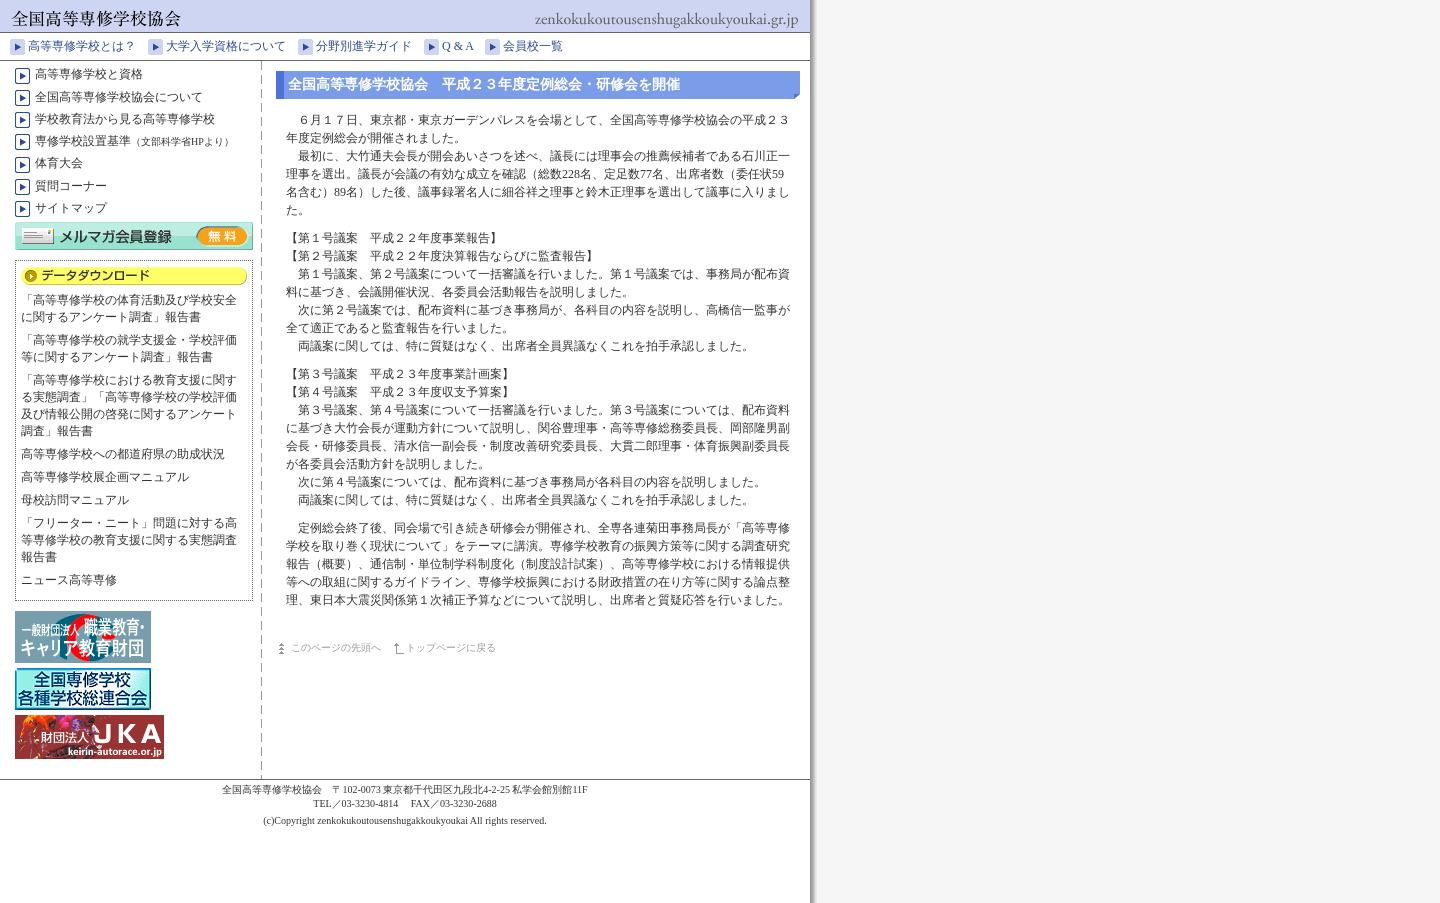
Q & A (463, 46)
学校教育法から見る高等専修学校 (125, 119)
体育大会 (59, 163)
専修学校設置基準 (134, 141)
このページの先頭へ (336, 647)
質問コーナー (71, 186)
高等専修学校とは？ (88, 46)
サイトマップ (71, 208)
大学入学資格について (232, 46)
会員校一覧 (539, 46)
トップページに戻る (451, 647)
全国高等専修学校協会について (119, 97)
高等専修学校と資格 (89, 74)
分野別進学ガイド (370, 46)
